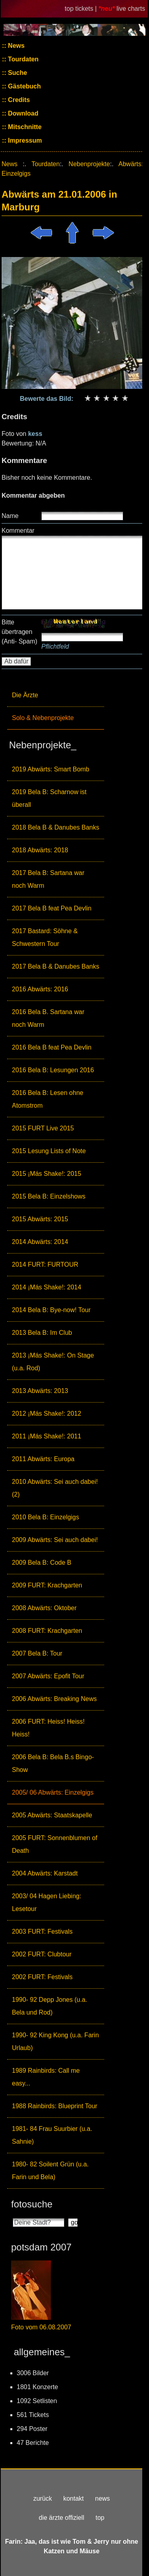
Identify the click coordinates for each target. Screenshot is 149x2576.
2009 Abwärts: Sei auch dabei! (55, 1539)
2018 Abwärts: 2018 (40, 850)
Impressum (24, 140)
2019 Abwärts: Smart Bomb (50, 769)
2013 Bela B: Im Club (42, 1332)
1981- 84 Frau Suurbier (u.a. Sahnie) (52, 2135)
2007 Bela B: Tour (37, 1653)
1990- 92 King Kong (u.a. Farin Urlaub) (55, 2041)
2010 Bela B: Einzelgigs (45, 1517)
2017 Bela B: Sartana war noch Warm (48, 879)
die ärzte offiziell (61, 2517)
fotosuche (31, 2204)
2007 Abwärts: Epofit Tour (48, 1676)
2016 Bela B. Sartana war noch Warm (48, 1018)
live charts (130, 8)
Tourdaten (22, 59)
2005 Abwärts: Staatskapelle (52, 1815)
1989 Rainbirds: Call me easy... (46, 2077)
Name (10, 515)
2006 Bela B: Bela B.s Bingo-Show (53, 1763)
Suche (16, 72)
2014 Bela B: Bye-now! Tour (51, 1310)
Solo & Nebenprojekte (43, 717)
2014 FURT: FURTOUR (45, 1264)
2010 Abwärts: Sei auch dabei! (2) (55, 1488)
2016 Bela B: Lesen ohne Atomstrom (47, 1099)
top (99, 2517)
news (102, 2498)
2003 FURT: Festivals (42, 1931)
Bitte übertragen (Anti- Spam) (19, 632)
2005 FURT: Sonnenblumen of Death (54, 1844)
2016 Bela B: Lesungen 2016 (53, 1070)
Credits (18, 99)
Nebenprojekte (89, 164)
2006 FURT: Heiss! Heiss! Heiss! (48, 1728)
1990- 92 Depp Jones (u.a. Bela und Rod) (49, 2006)
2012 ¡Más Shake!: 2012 (46, 1413)
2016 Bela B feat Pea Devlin (51, 1047)
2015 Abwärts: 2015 (40, 1219)
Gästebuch (23, 86)
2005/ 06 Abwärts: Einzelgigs (52, 1792)
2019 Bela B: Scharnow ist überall (49, 798)
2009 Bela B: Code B (41, 1562)
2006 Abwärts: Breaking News (54, 1698)
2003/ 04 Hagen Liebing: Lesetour (46, 1902)
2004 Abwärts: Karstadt (44, 1873)
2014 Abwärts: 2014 (40, 1241)
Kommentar (18, 530)
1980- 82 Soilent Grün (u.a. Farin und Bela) (50, 2170)
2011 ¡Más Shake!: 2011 (46, 1436)
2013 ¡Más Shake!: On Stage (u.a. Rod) (53, 1361)
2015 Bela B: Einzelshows (48, 1196)
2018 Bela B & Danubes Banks (55, 827)
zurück (42, 2498)
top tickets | (82, 8)
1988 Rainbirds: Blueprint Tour (54, 2106)
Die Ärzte (25, 695)
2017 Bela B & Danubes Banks (55, 966)
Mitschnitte (24, 127)
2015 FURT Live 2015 (43, 1128)
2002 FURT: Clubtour (42, 1954)
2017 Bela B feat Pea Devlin (51, 908)
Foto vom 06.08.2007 (41, 2327)
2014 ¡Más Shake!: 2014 (46, 1287)
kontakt (73, 2498)
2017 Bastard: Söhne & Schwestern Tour (44, 937)
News (15, 45)
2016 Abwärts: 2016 (40, 989)
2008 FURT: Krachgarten (47, 1630)
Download (22, 113)
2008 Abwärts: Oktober (44, 1608)
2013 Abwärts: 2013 (40, 1390)
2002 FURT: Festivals (42, 1977)
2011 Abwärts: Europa (43, 1459)
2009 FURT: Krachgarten (47, 1585)
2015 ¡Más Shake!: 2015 (46, 1173)
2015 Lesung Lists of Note (49, 1151)
